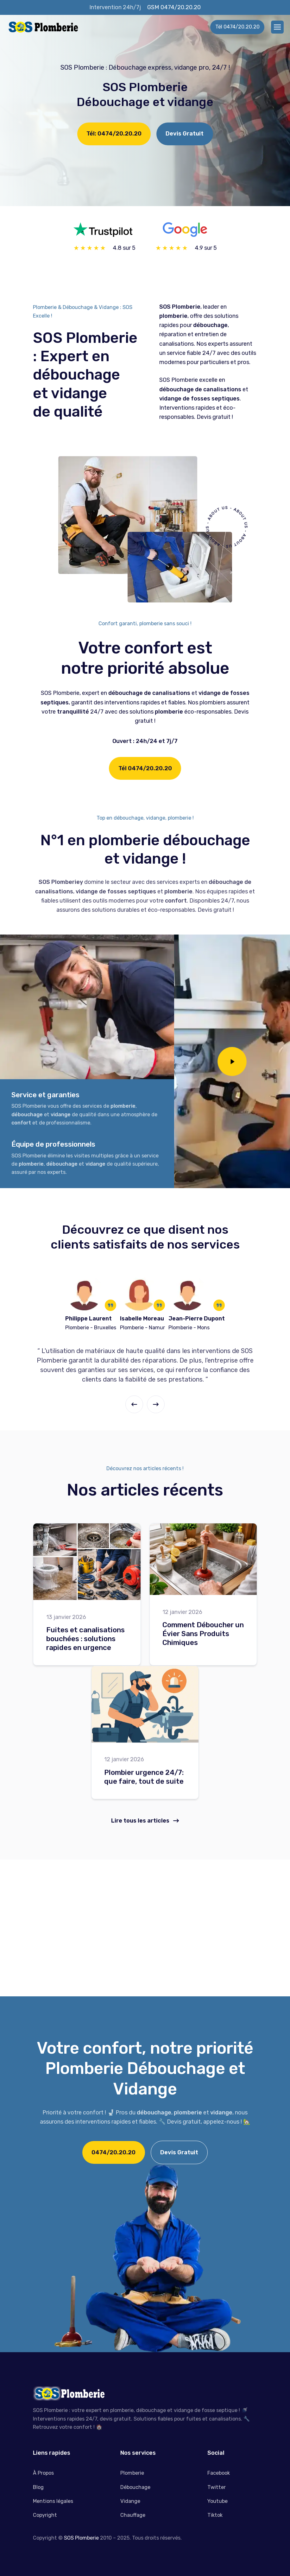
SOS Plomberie (81, 2547)
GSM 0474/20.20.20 (174, 7)
